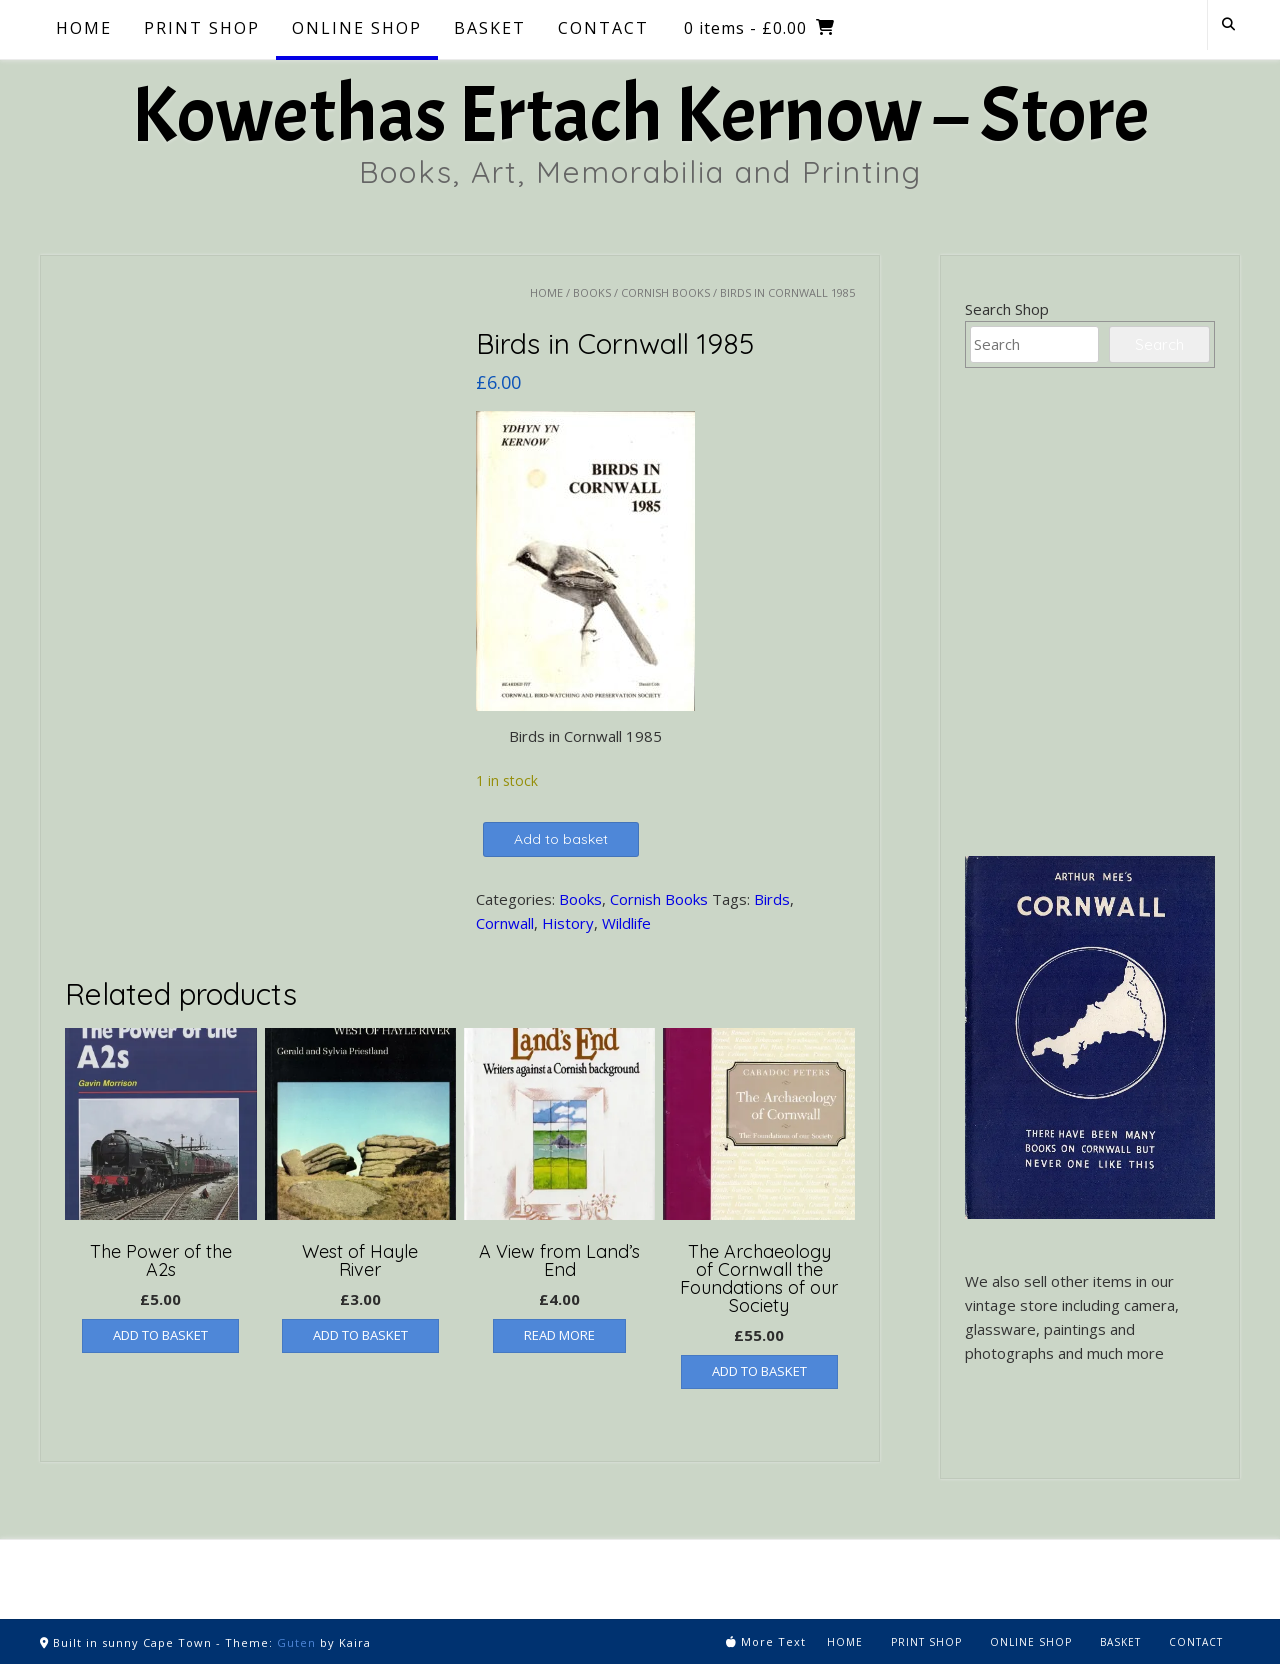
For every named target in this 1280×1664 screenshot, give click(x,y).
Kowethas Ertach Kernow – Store (640, 115)
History (568, 923)
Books (592, 292)
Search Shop (1007, 309)
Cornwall (505, 923)
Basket (490, 28)
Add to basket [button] (160, 1335)
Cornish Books (665, 292)
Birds (772, 899)
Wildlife (626, 923)
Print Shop (202, 28)
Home (84, 28)
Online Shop (357, 28)
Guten (296, 1642)
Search (1159, 344)
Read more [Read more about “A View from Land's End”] (559, 1335)
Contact (603, 28)
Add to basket (561, 839)
